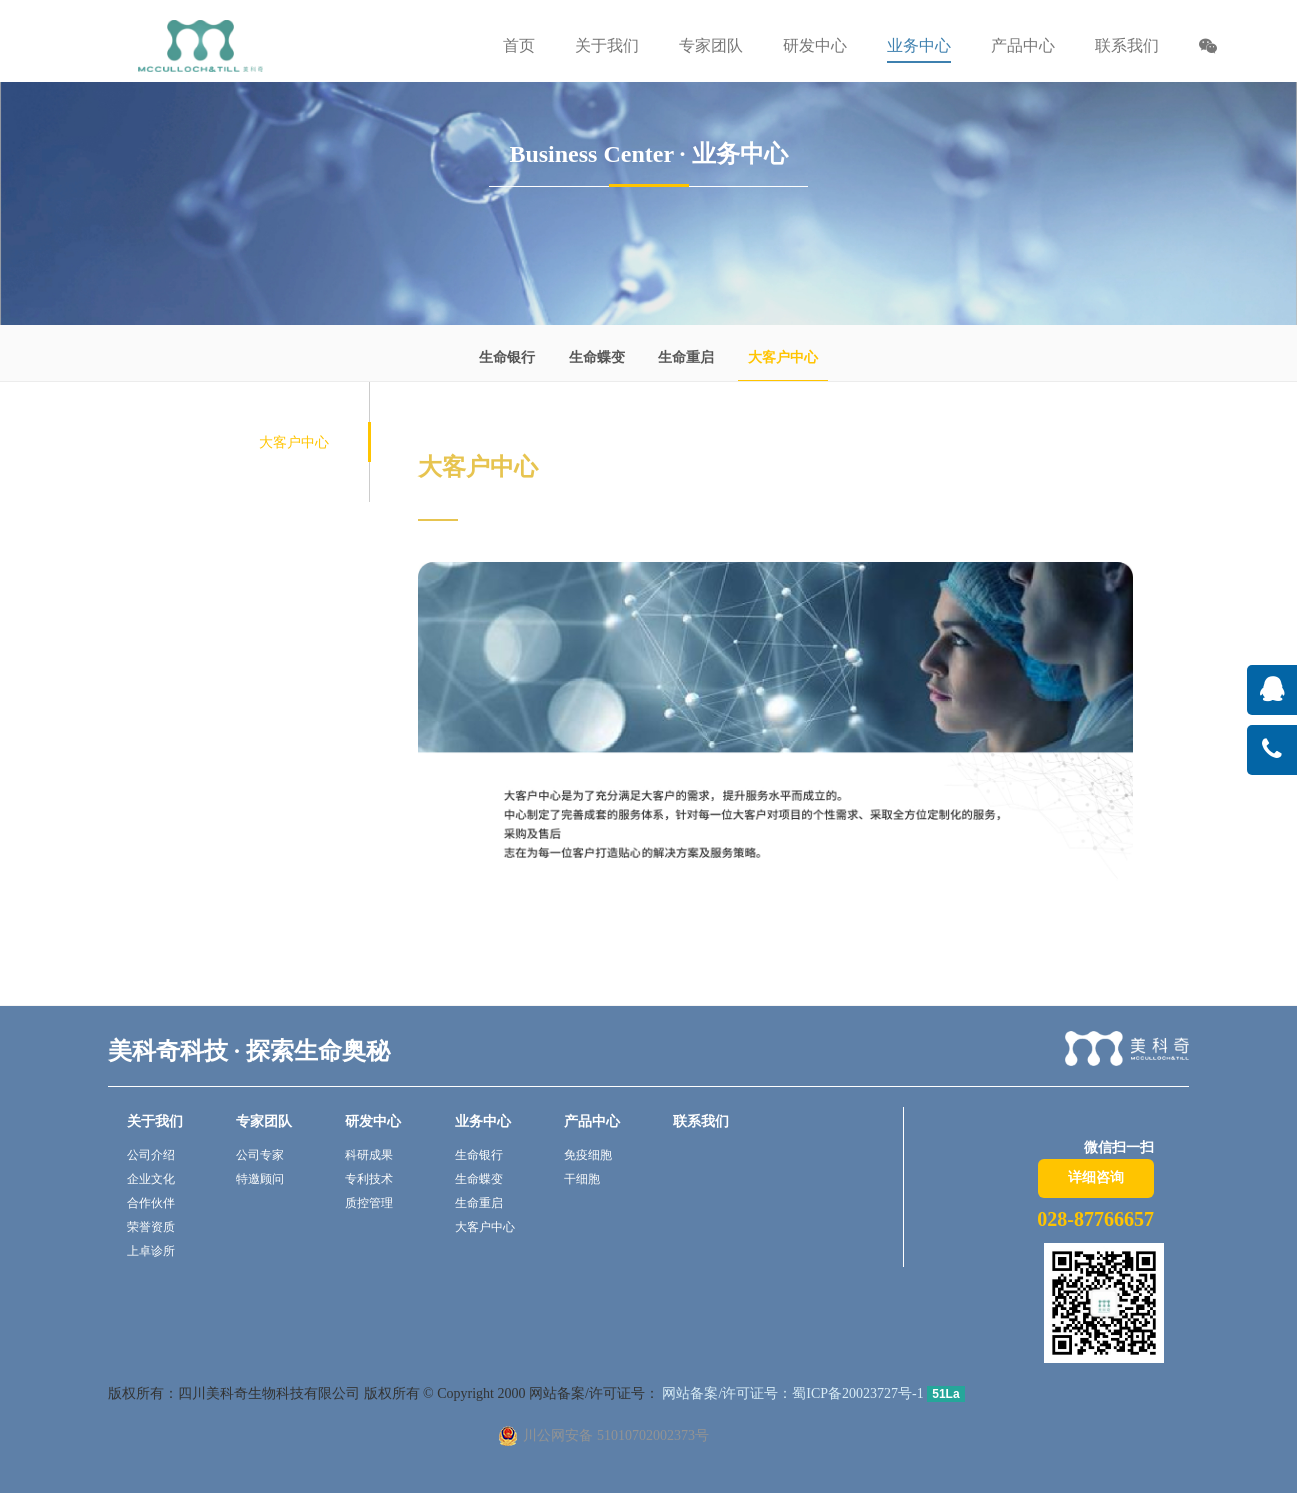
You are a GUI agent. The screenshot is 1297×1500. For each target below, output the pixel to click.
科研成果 (369, 1155)
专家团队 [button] (711, 45)
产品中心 (592, 1121)
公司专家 (260, 1155)
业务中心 (483, 1121)
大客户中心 (783, 357)
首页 (519, 45)
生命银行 (507, 357)
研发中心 (373, 1121)
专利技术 (369, 1179)
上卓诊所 (151, 1251)
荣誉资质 (151, 1227)
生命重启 (686, 357)
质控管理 (369, 1203)
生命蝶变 (597, 357)
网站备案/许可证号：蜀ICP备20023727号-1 (791, 1393)
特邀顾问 (260, 1179)
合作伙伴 (151, 1203)
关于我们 (155, 1121)
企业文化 (151, 1179)
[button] (1208, 48)
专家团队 (264, 1121)
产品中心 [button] (1023, 45)
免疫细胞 (588, 1155)
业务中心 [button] (919, 45)
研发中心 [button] (815, 45)
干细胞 (582, 1179)
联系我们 (1127, 45)
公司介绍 (151, 1155)
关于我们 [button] (607, 45)
